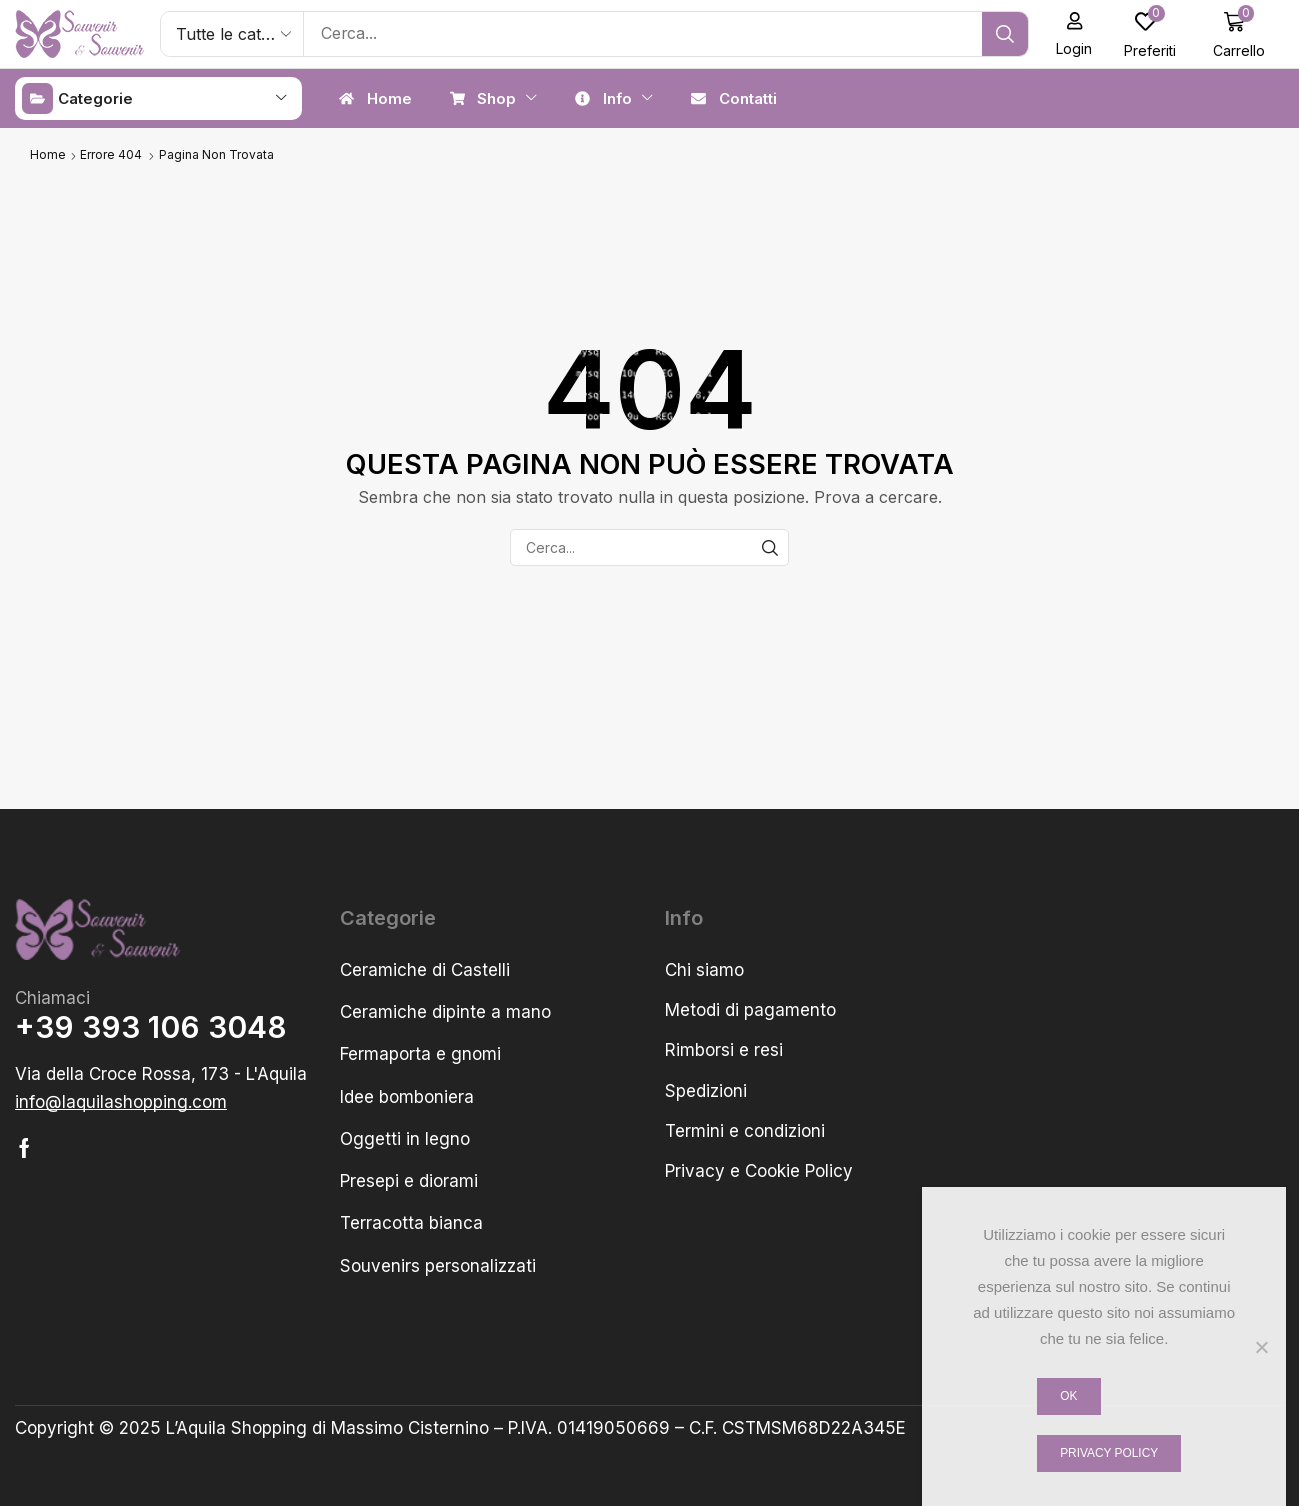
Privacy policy (1109, 1453)
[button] (1080, 34)
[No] (1261, 1347)
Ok (1068, 1396)
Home (48, 153)
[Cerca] (1011, 34)
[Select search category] (233, 34)
